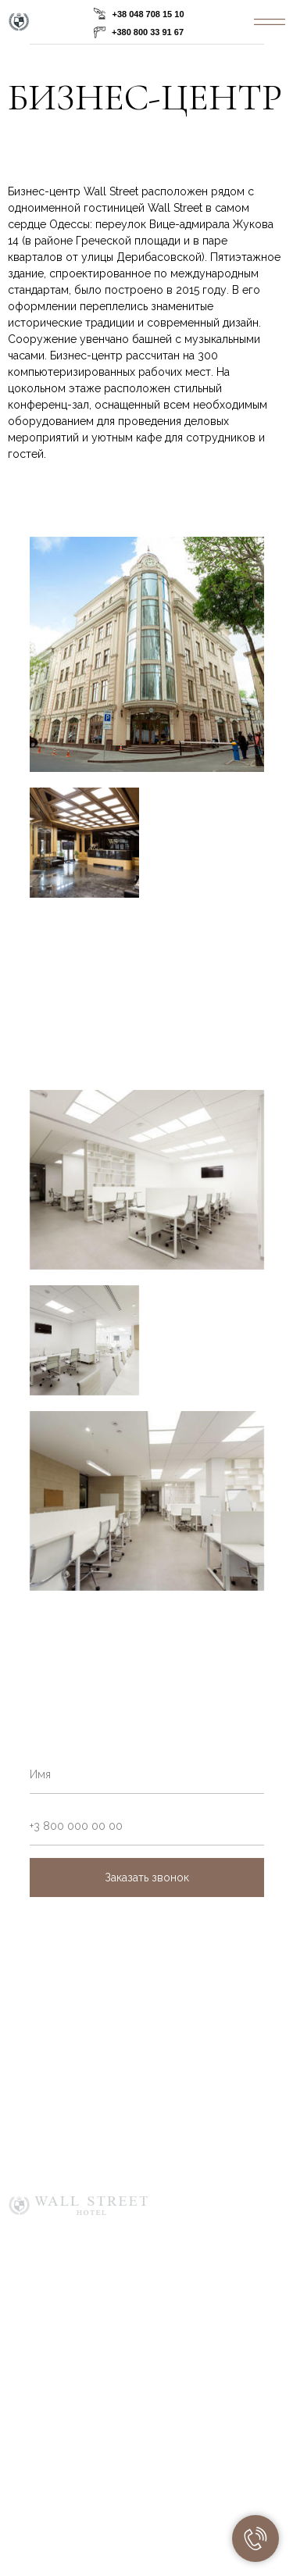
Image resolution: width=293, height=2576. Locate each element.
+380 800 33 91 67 (148, 32)
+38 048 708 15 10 (148, 14)
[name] (147, 1774)
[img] (269, 22)
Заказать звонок (147, 1877)
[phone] (147, 1825)
